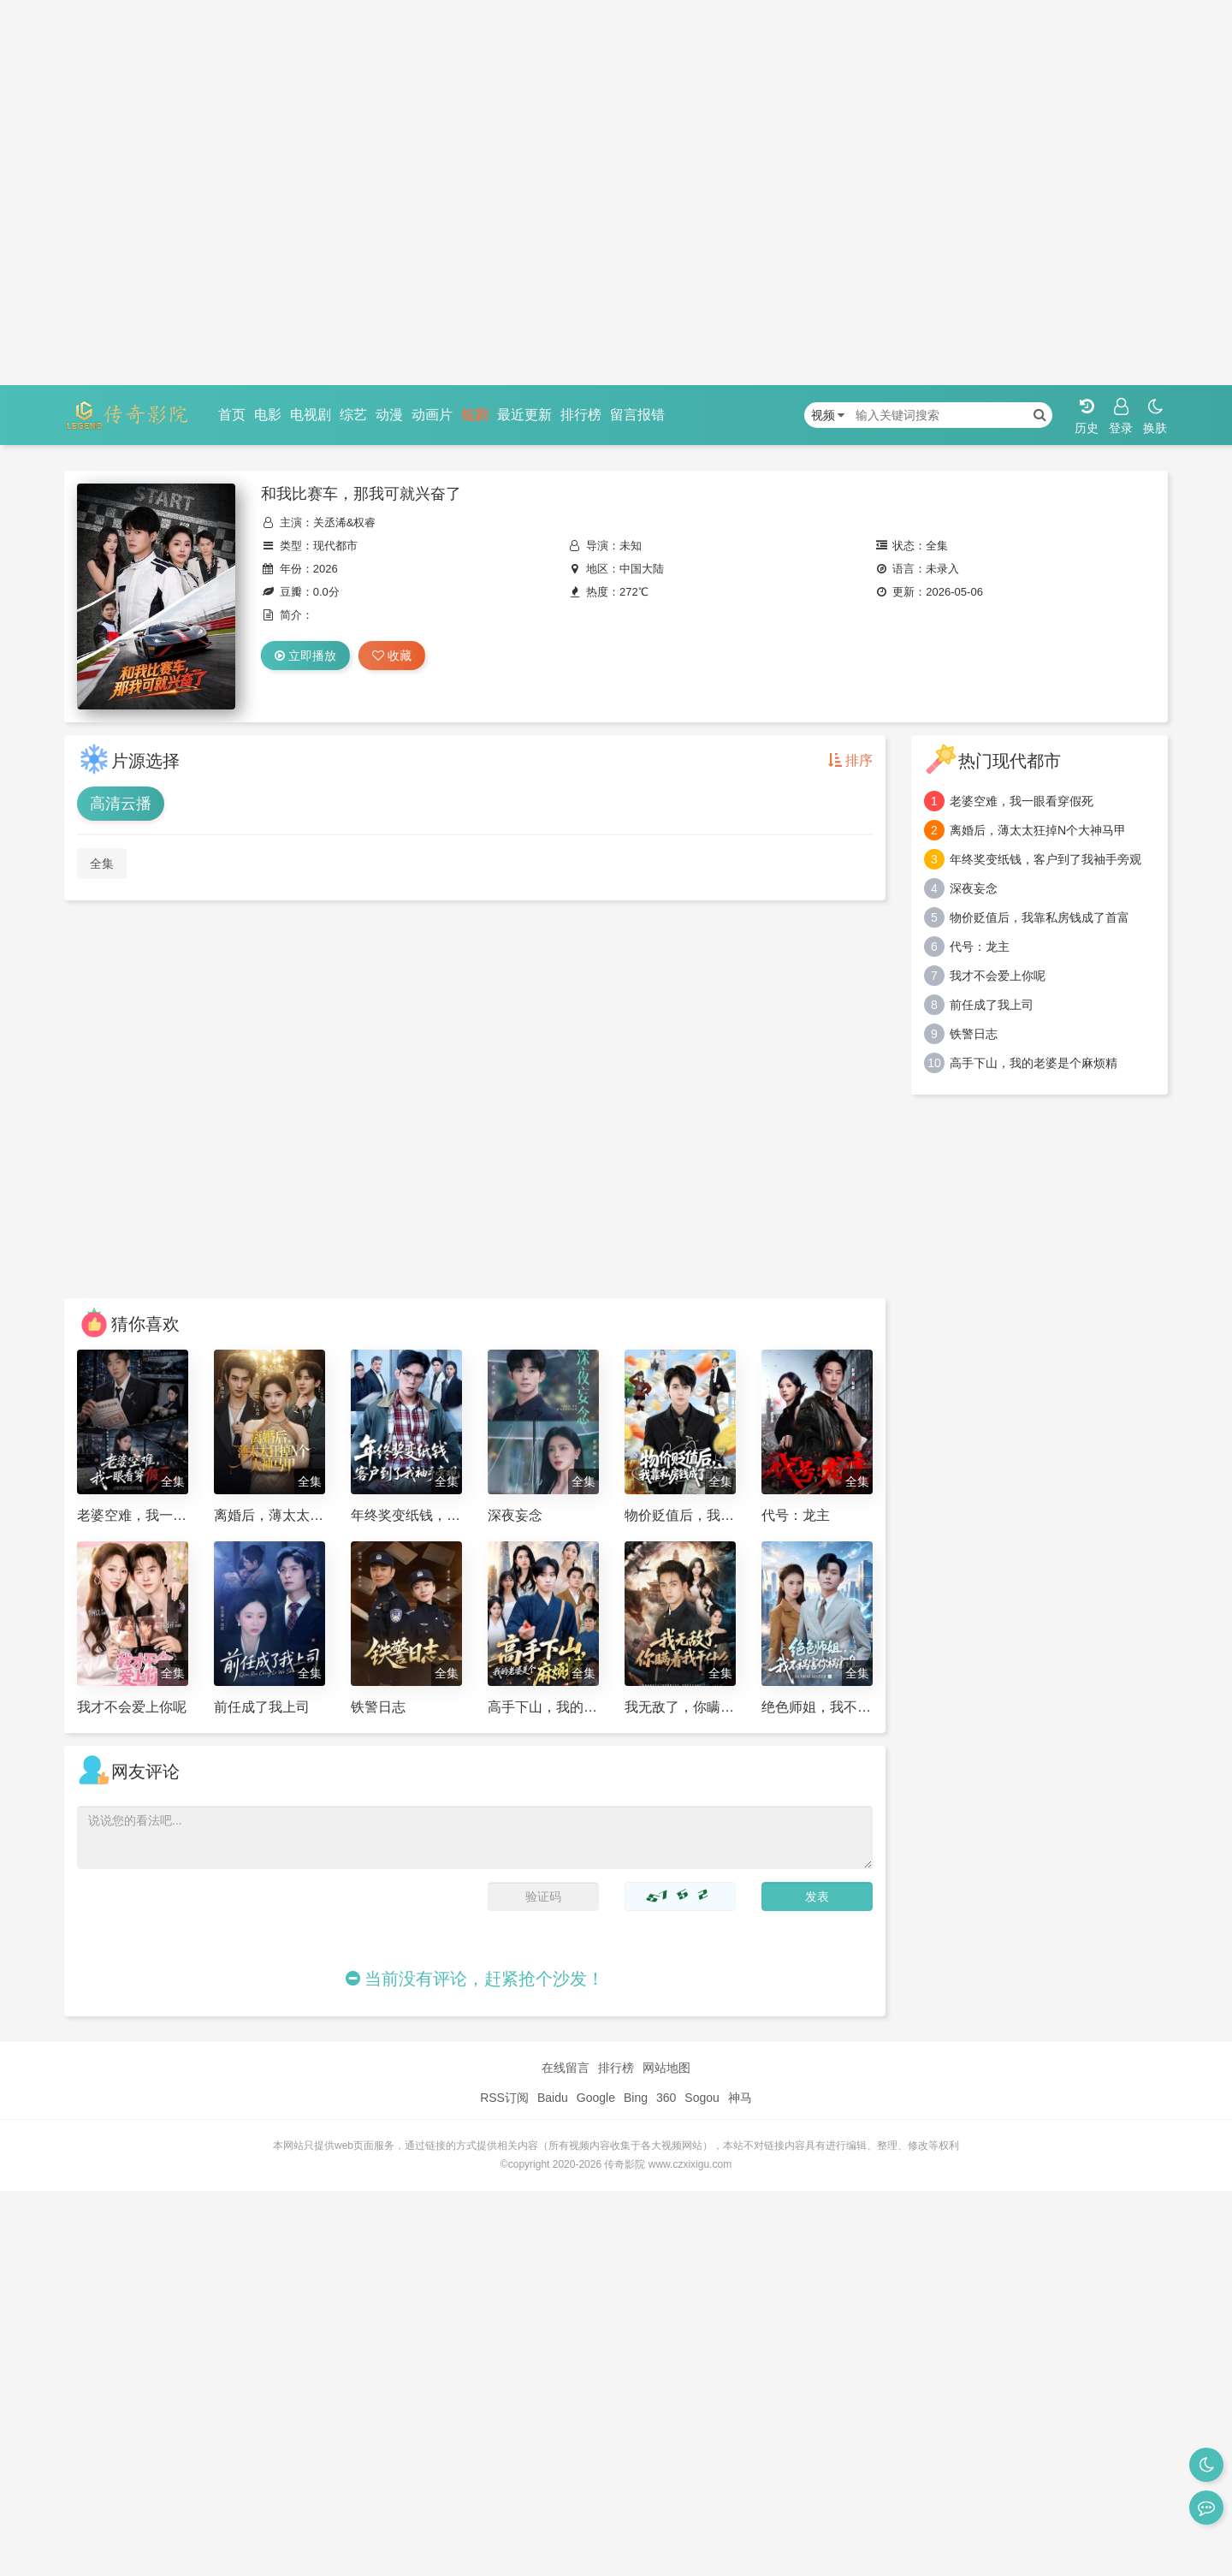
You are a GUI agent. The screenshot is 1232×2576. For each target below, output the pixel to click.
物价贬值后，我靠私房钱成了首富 (1039, 917)
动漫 (389, 414)
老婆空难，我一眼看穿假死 (1021, 801)
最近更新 (524, 414)
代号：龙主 (980, 946)
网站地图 (666, 2067)
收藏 (392, 655)
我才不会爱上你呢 (997, 975)
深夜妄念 (974, 888)
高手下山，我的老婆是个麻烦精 (1033, 1063)
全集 (102, 863)
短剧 (475, 414)
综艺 (353, 414)
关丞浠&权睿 (344, 522)
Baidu (552, 2097)
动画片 (432, 414)
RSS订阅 (504, 2097)
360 (666, 2097)
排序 (850, 760)
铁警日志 (974, 1034)
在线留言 (565, 2067)
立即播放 (305, 655)
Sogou (701, 2097)
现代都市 (335, 545)
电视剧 (310, 414)
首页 (232, 414)
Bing (636, 2097)
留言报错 (637, 414)
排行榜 (580, 414)
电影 (267, 414)
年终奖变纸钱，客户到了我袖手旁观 (1045, 859)
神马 (740, 2097)
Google (596, 2097)
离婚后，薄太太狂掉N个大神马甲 (1038, 830)
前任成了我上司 (992, 1005)
